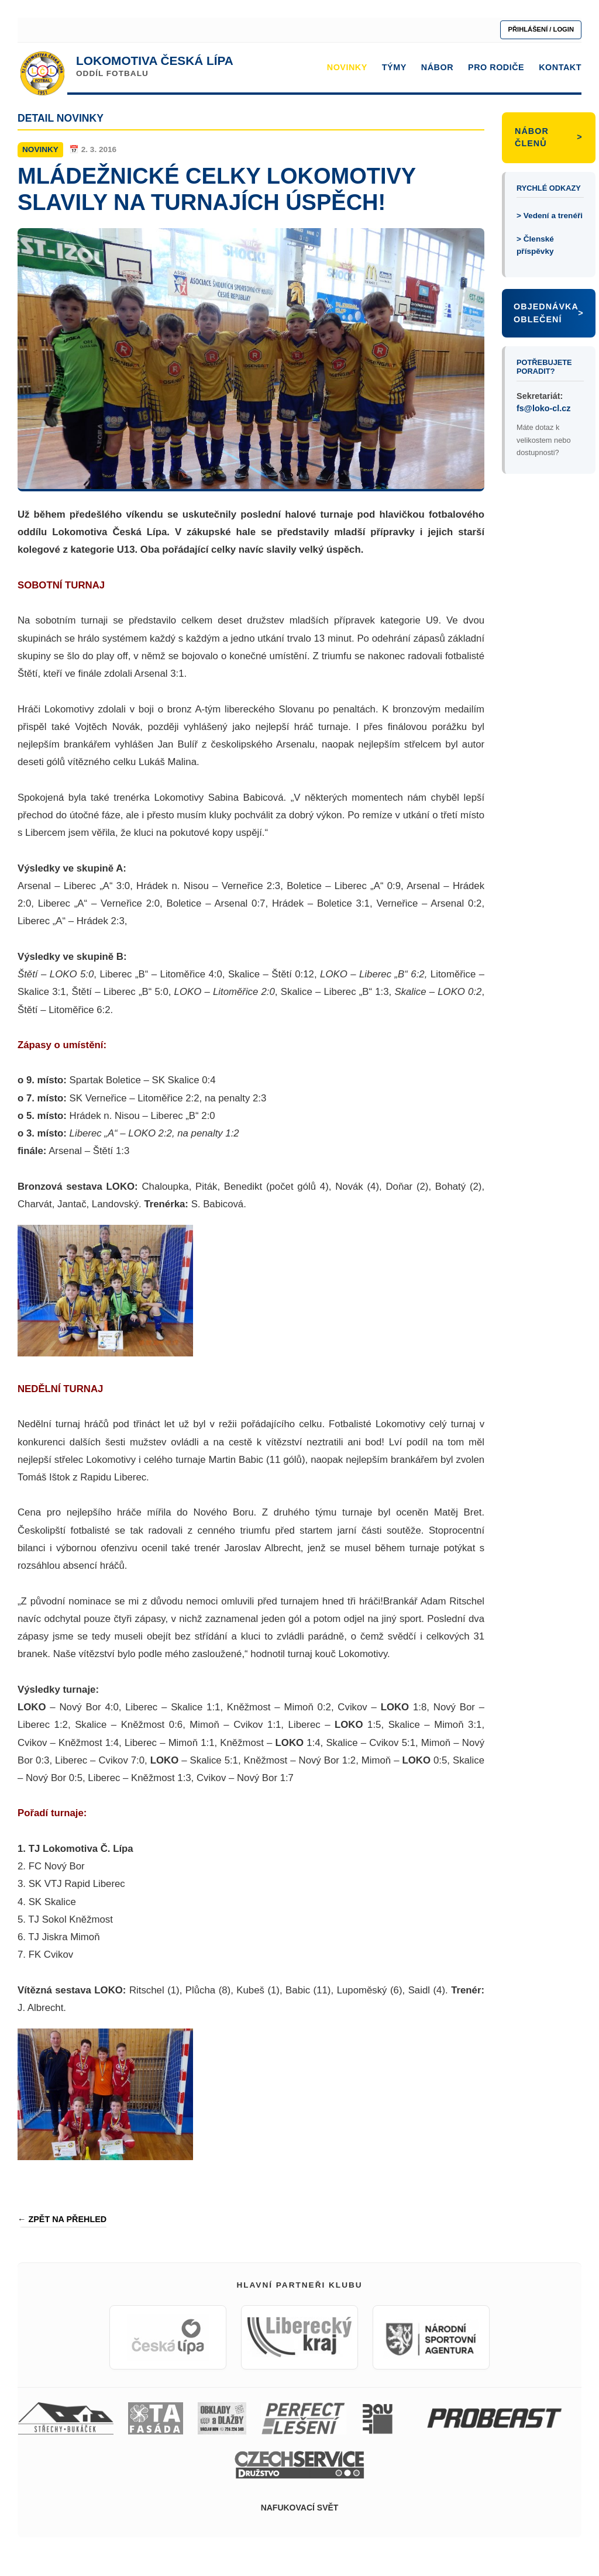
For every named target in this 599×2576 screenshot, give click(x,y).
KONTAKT (560, 67)
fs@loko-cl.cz (543, 408)
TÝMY (394, 67)
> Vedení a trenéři (550, 215)
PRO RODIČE (496, 67)
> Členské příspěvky (535, 245)
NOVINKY (347, 67)
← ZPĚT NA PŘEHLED (62, 2219)
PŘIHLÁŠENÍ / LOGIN (541, 29)
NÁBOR (437, 67)
